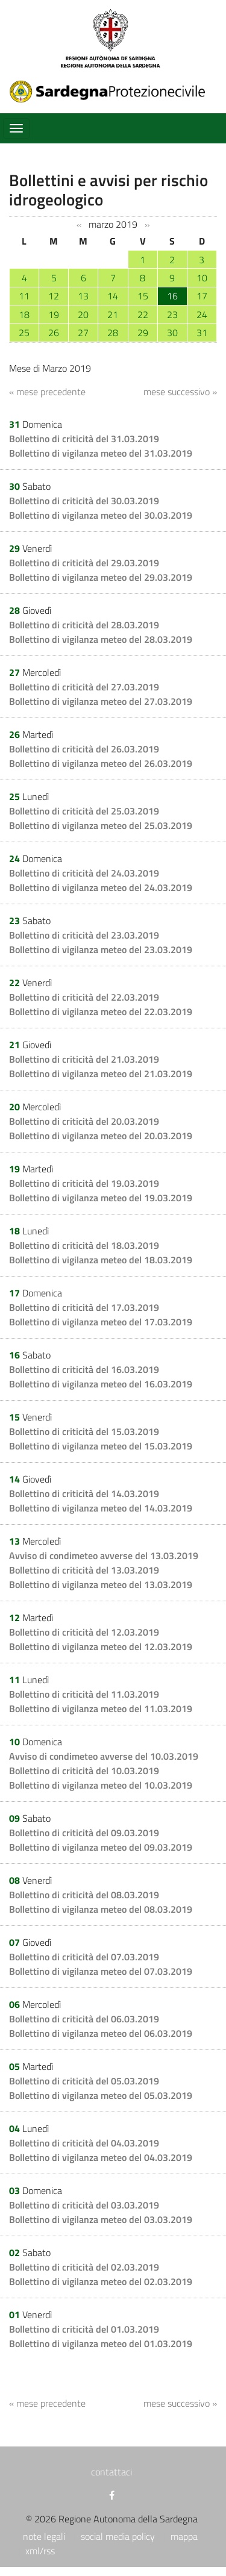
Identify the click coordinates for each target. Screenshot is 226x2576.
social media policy (118, 2536)
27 (83, 332)
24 (201, 314)
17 (201, 296)
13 (83, 296)
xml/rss (40, 2550)
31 (201, 332)
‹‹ (79, 224)
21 (112, 314)
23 (172, 314)
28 (112, 332)
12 (53, 296)
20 (83, 314)
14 (112, 296)
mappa (184, 2536)
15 (142, 296)
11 (24, 296)
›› (147, 224)
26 (53, 332)
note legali (44, 2536)
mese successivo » (180, 391)
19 (53, 314)
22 (142, 314)
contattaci (111, 2472)
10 (201, 277)
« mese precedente (47, 391)
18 (24, 314)
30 (172, 332)
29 (142, 332)
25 (24, 332)
